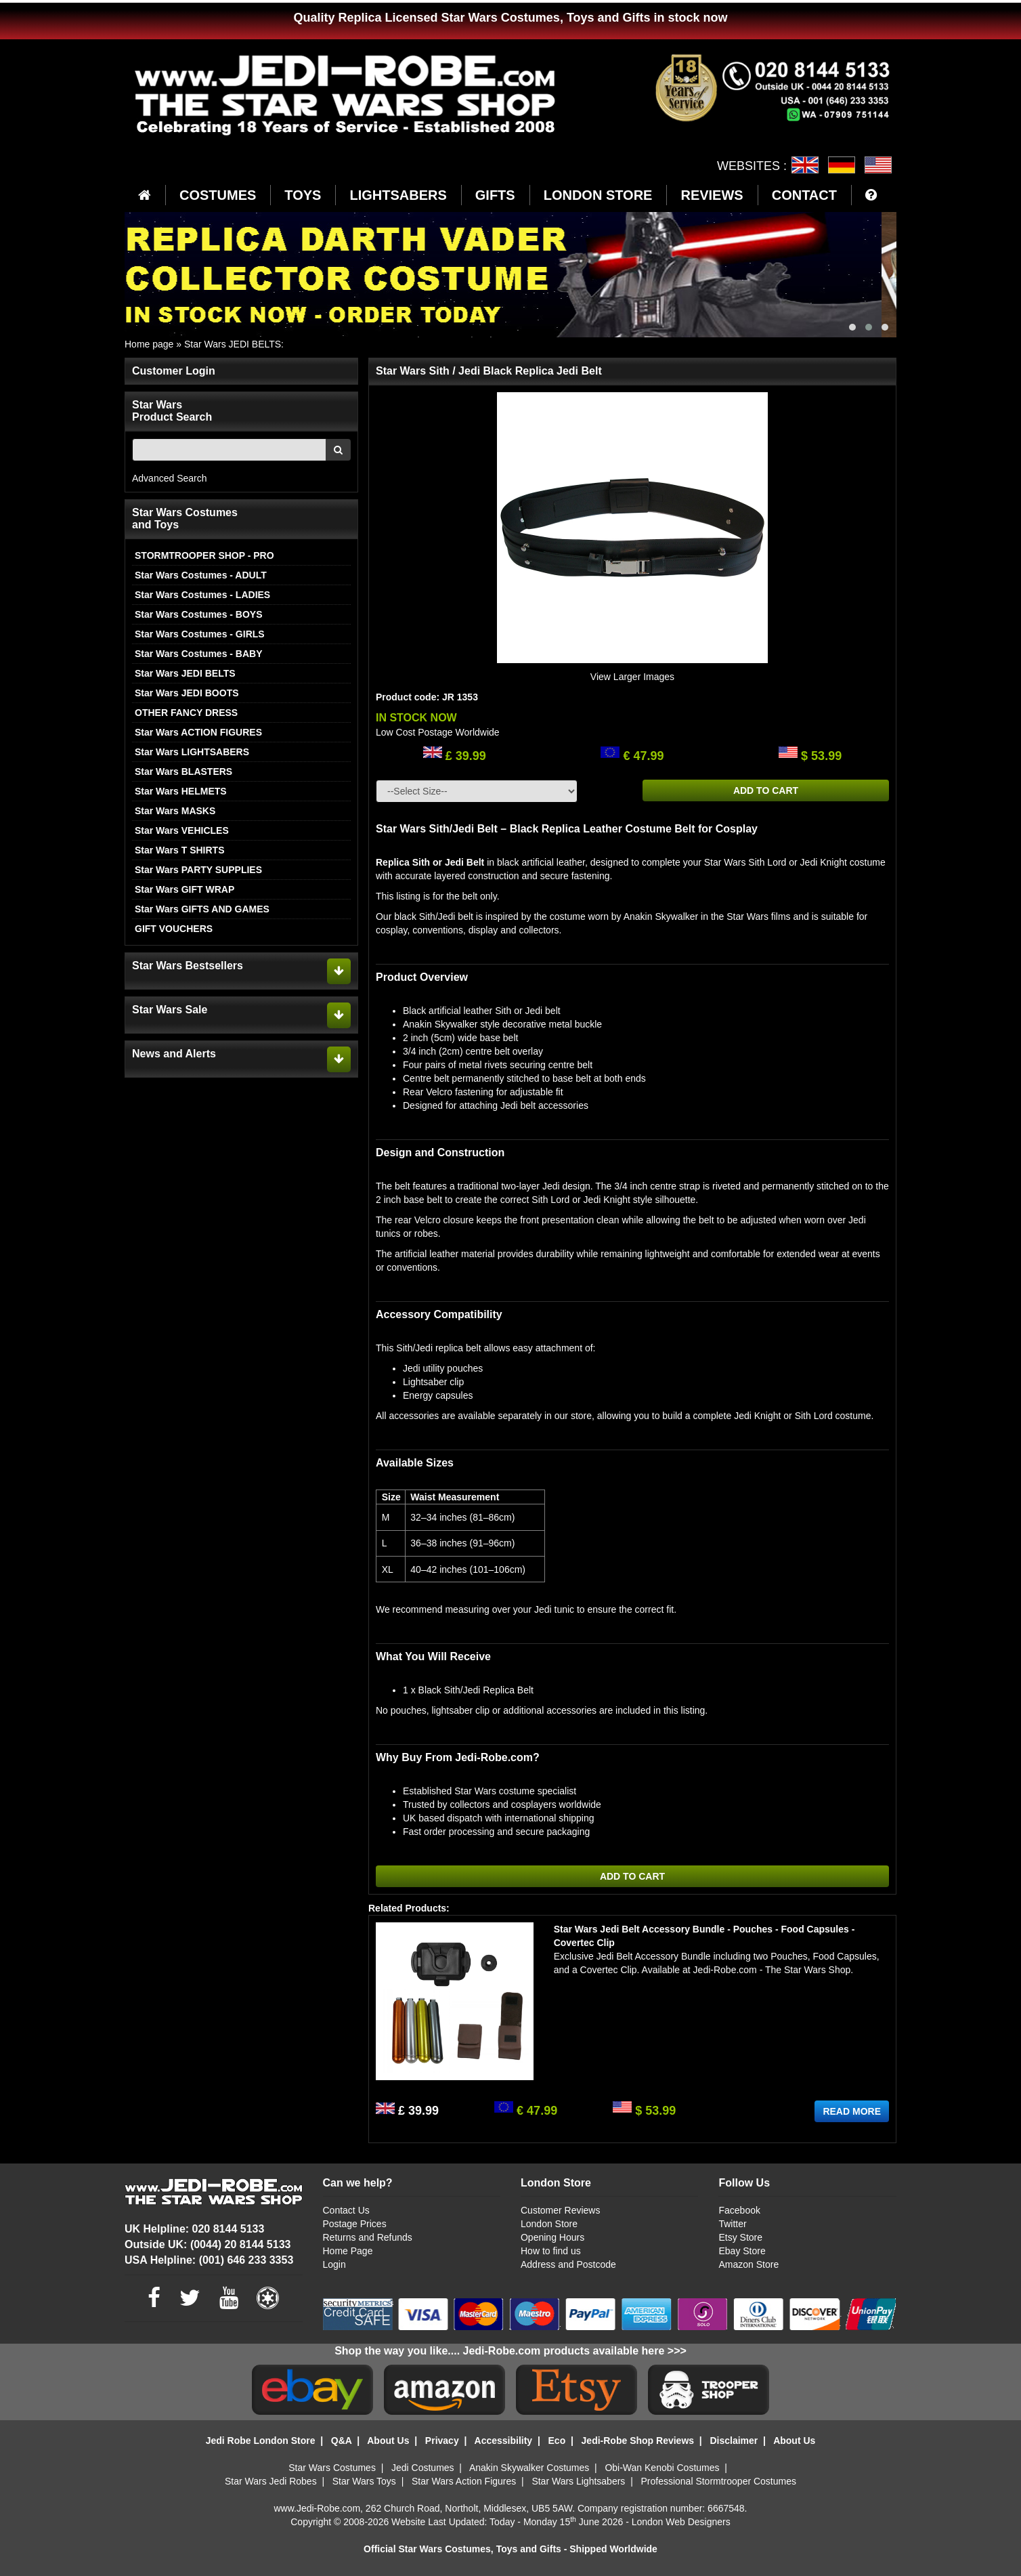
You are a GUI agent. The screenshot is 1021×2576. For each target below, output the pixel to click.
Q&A (341, 2440)
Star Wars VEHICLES (182, 830)
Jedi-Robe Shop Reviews (638, 2440)
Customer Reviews (560, 2210)
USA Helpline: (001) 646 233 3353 (209, 2260)
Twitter (732, 2223)
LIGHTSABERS (397, 195)
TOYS (302, 195)
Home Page (348, 2250)
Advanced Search (169, 478)
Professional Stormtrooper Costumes (718, 2481)
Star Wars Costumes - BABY (199, 653)
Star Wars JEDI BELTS (232, 344)
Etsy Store (740, 2237)
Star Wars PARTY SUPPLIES (198, 869)
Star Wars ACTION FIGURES (198, 732)
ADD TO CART (765, 790)
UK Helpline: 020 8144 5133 (194, 2229)
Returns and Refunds (367, 2237)
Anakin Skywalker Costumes (529, 2467)
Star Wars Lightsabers (578, 2481)
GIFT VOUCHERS (174, 928)
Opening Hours (552, 2237)
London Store (549, 2223)
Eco (557, 2440)
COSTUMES (217, 195)
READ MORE (852, 2111)
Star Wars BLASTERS (183, 771)
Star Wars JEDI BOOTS (187, 693)
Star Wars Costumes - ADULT (201, 575)
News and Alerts (174, 1053)
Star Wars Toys (364, 2481)
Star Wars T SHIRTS (180, 850)
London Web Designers (681, 2521)
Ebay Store (741, 2250)
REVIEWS (711, 195)
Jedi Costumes (422, 2467)
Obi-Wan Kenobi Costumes (662, 2467)
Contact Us (346, 2210)
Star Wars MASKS (175, 810)
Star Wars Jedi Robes (271, 2481)
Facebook (739, 2210)
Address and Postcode (568, 2264)
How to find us (551, 2250)
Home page (149, 344)
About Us (388, 2440)
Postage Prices (355, 2223)
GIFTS (495, 195)
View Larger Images (632, 676)
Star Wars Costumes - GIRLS (200, 634)
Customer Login (173, 371)
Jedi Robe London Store (261, 2440)
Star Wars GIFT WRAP (184, 889)
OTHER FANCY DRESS (186, 712)
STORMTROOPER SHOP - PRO (204, 555)
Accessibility (504, 2440)
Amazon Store (748, 2264)
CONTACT (804, 195)
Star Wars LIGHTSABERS (192, 751)
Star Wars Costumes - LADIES (202, 594)
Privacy (442, 2440)
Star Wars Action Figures (464, 2481)
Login (334, 2264)
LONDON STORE (598, 195)
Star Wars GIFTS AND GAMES (202, 909)
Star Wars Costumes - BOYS (199, 614)
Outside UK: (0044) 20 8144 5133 (207, 2244)
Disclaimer (734, 2440)
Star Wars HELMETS (181, 791)
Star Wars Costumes (332, 2467)
